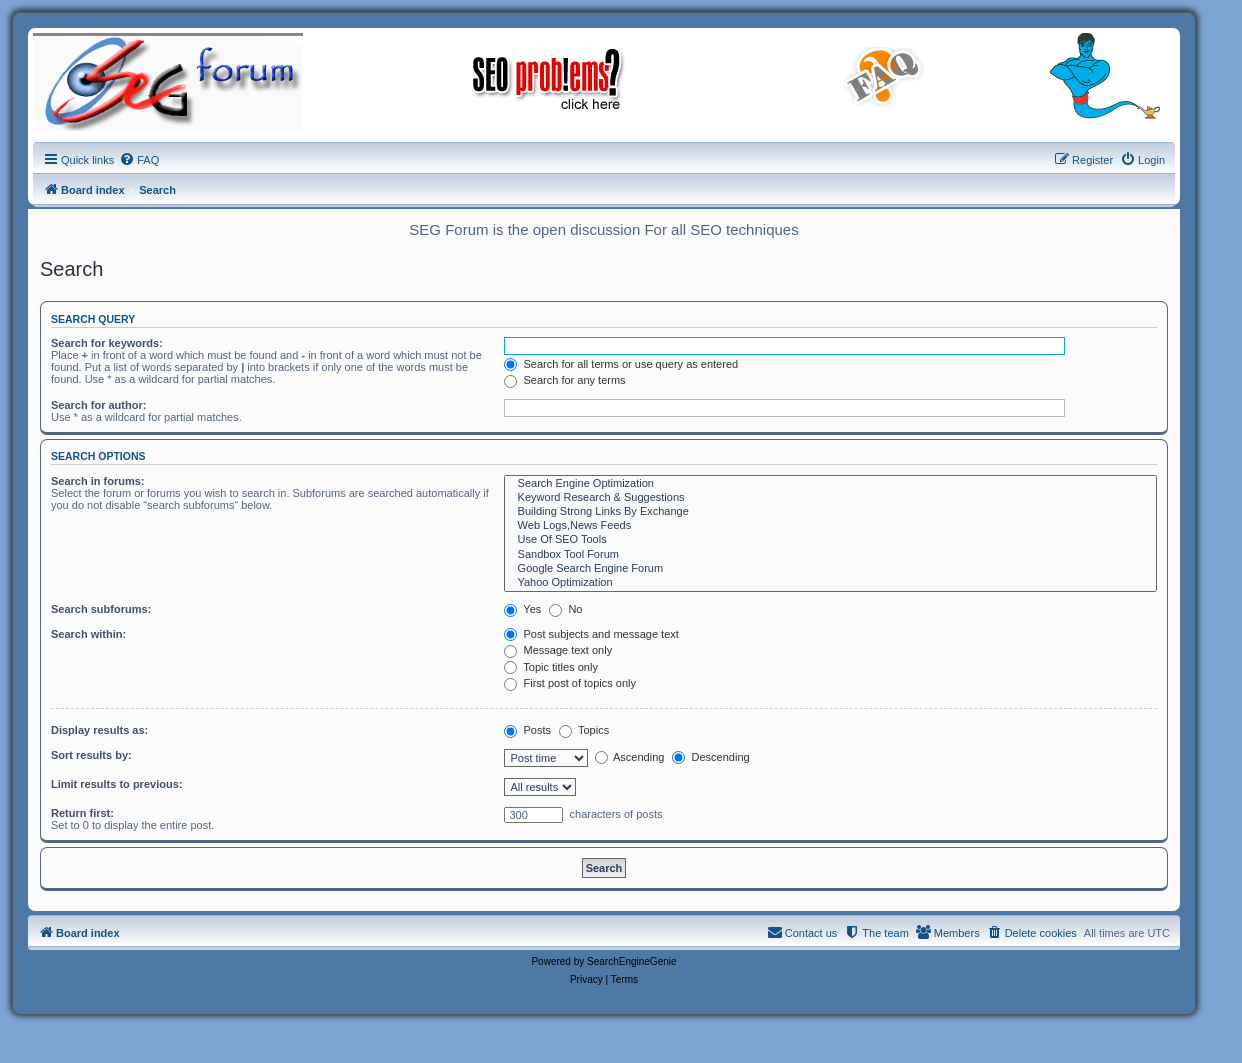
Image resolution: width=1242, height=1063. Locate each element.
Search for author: (98, 405)
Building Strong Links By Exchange (830, 512)
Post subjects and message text (591, 634)
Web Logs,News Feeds (830, 526)
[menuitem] (139, 160)
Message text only (558, 650)
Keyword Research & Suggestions (830, 498)
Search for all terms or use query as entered (621, 364)
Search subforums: (101, 609)
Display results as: (99, 730)
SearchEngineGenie (632, 961)
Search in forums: (98, 481)
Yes (522, 609)
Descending (710, 757)
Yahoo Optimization (830, 583)
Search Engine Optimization (830, 484)
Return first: (82, 813)
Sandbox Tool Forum (830, 555)
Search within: (88, 634)
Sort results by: (91, 755)
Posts (527, 730)
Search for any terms (564, 380)
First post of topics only (570, 683)
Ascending (630, 757)
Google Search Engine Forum (830, 569)
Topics (584, 730)
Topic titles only (550, 667)
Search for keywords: (107, 343)
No (565, 609)
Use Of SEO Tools (830, 540)
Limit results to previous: (116, 784)
